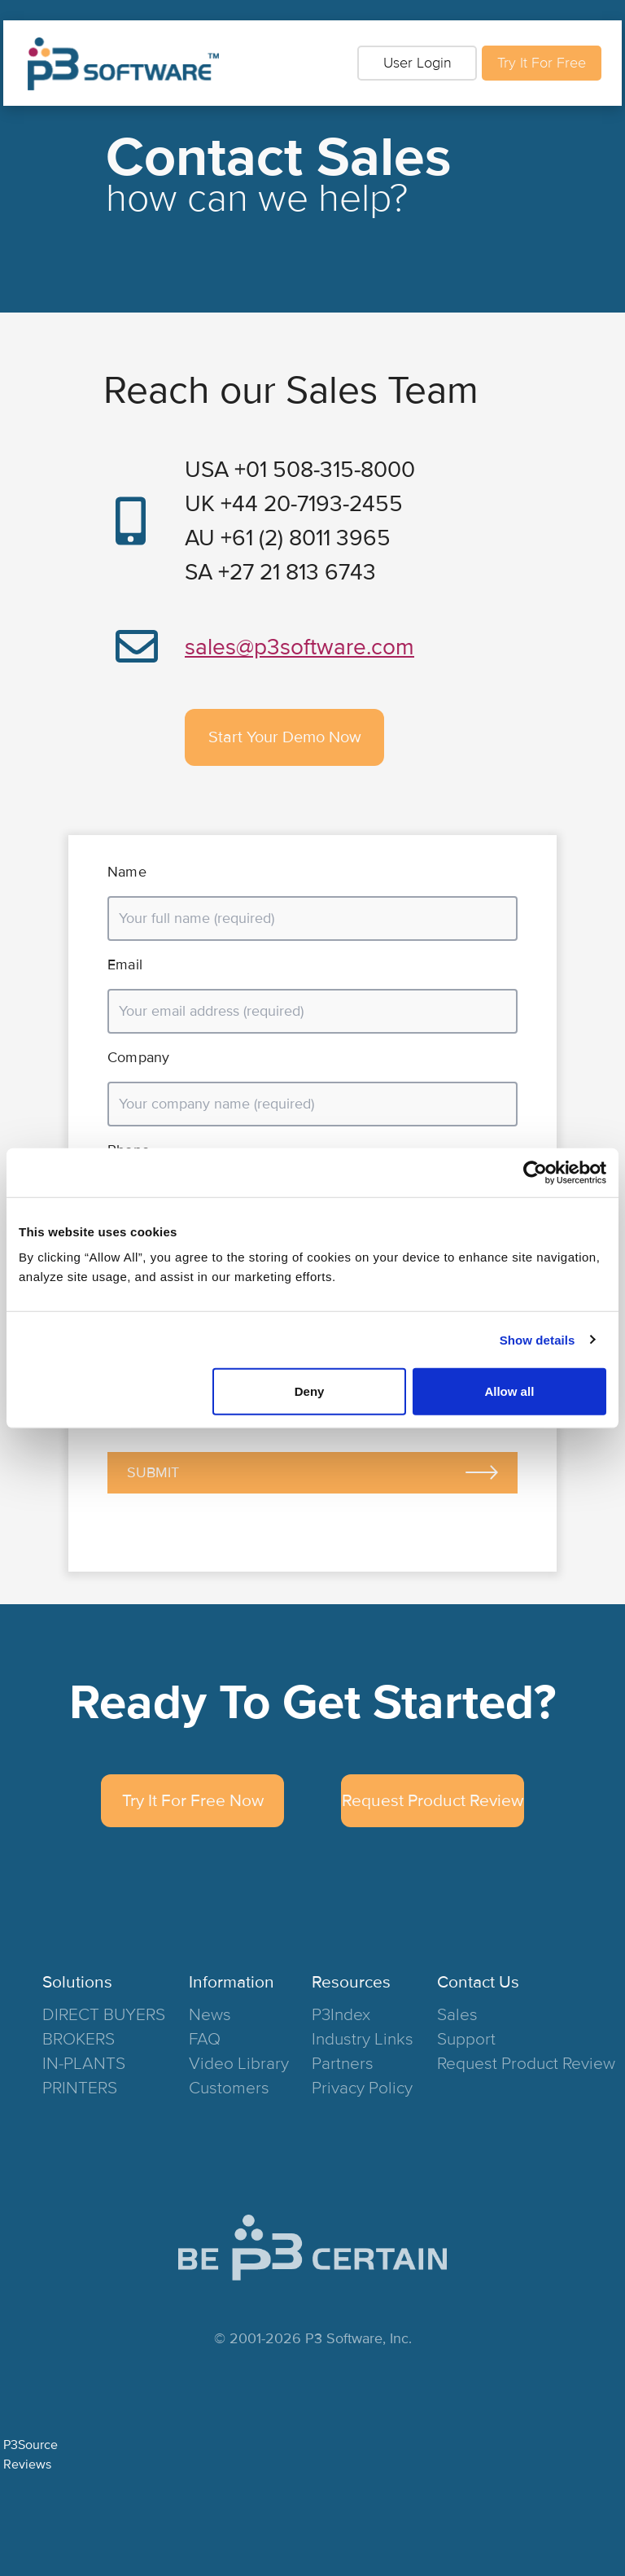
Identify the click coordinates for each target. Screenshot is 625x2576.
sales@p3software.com (299, 647)
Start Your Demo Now (284, 737)
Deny (310, 1391)
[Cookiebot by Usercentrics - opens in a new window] (535, 1172)
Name (126, 872)
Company (138, 1057)
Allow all (509, 1391)
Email (124, 964)
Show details (537, 1339)
